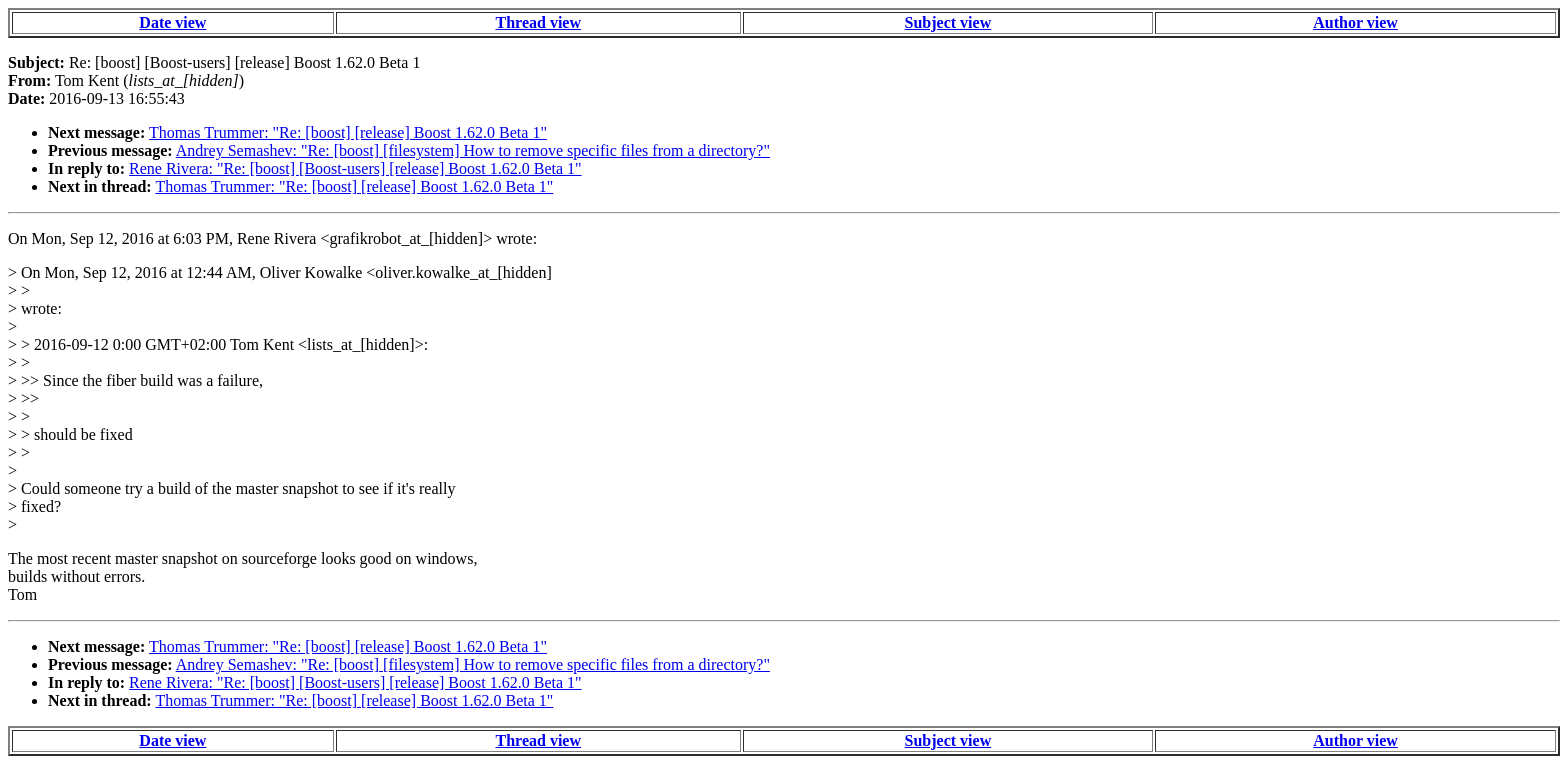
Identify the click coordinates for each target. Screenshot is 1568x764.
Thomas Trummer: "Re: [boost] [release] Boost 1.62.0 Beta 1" (348, 132)
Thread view (538, 22)
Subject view (948, 22)
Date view (172, 22)
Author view (1355, 22)
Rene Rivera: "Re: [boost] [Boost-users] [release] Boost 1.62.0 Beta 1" (355, 168)
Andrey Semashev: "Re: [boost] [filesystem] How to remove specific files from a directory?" (473, 150)
